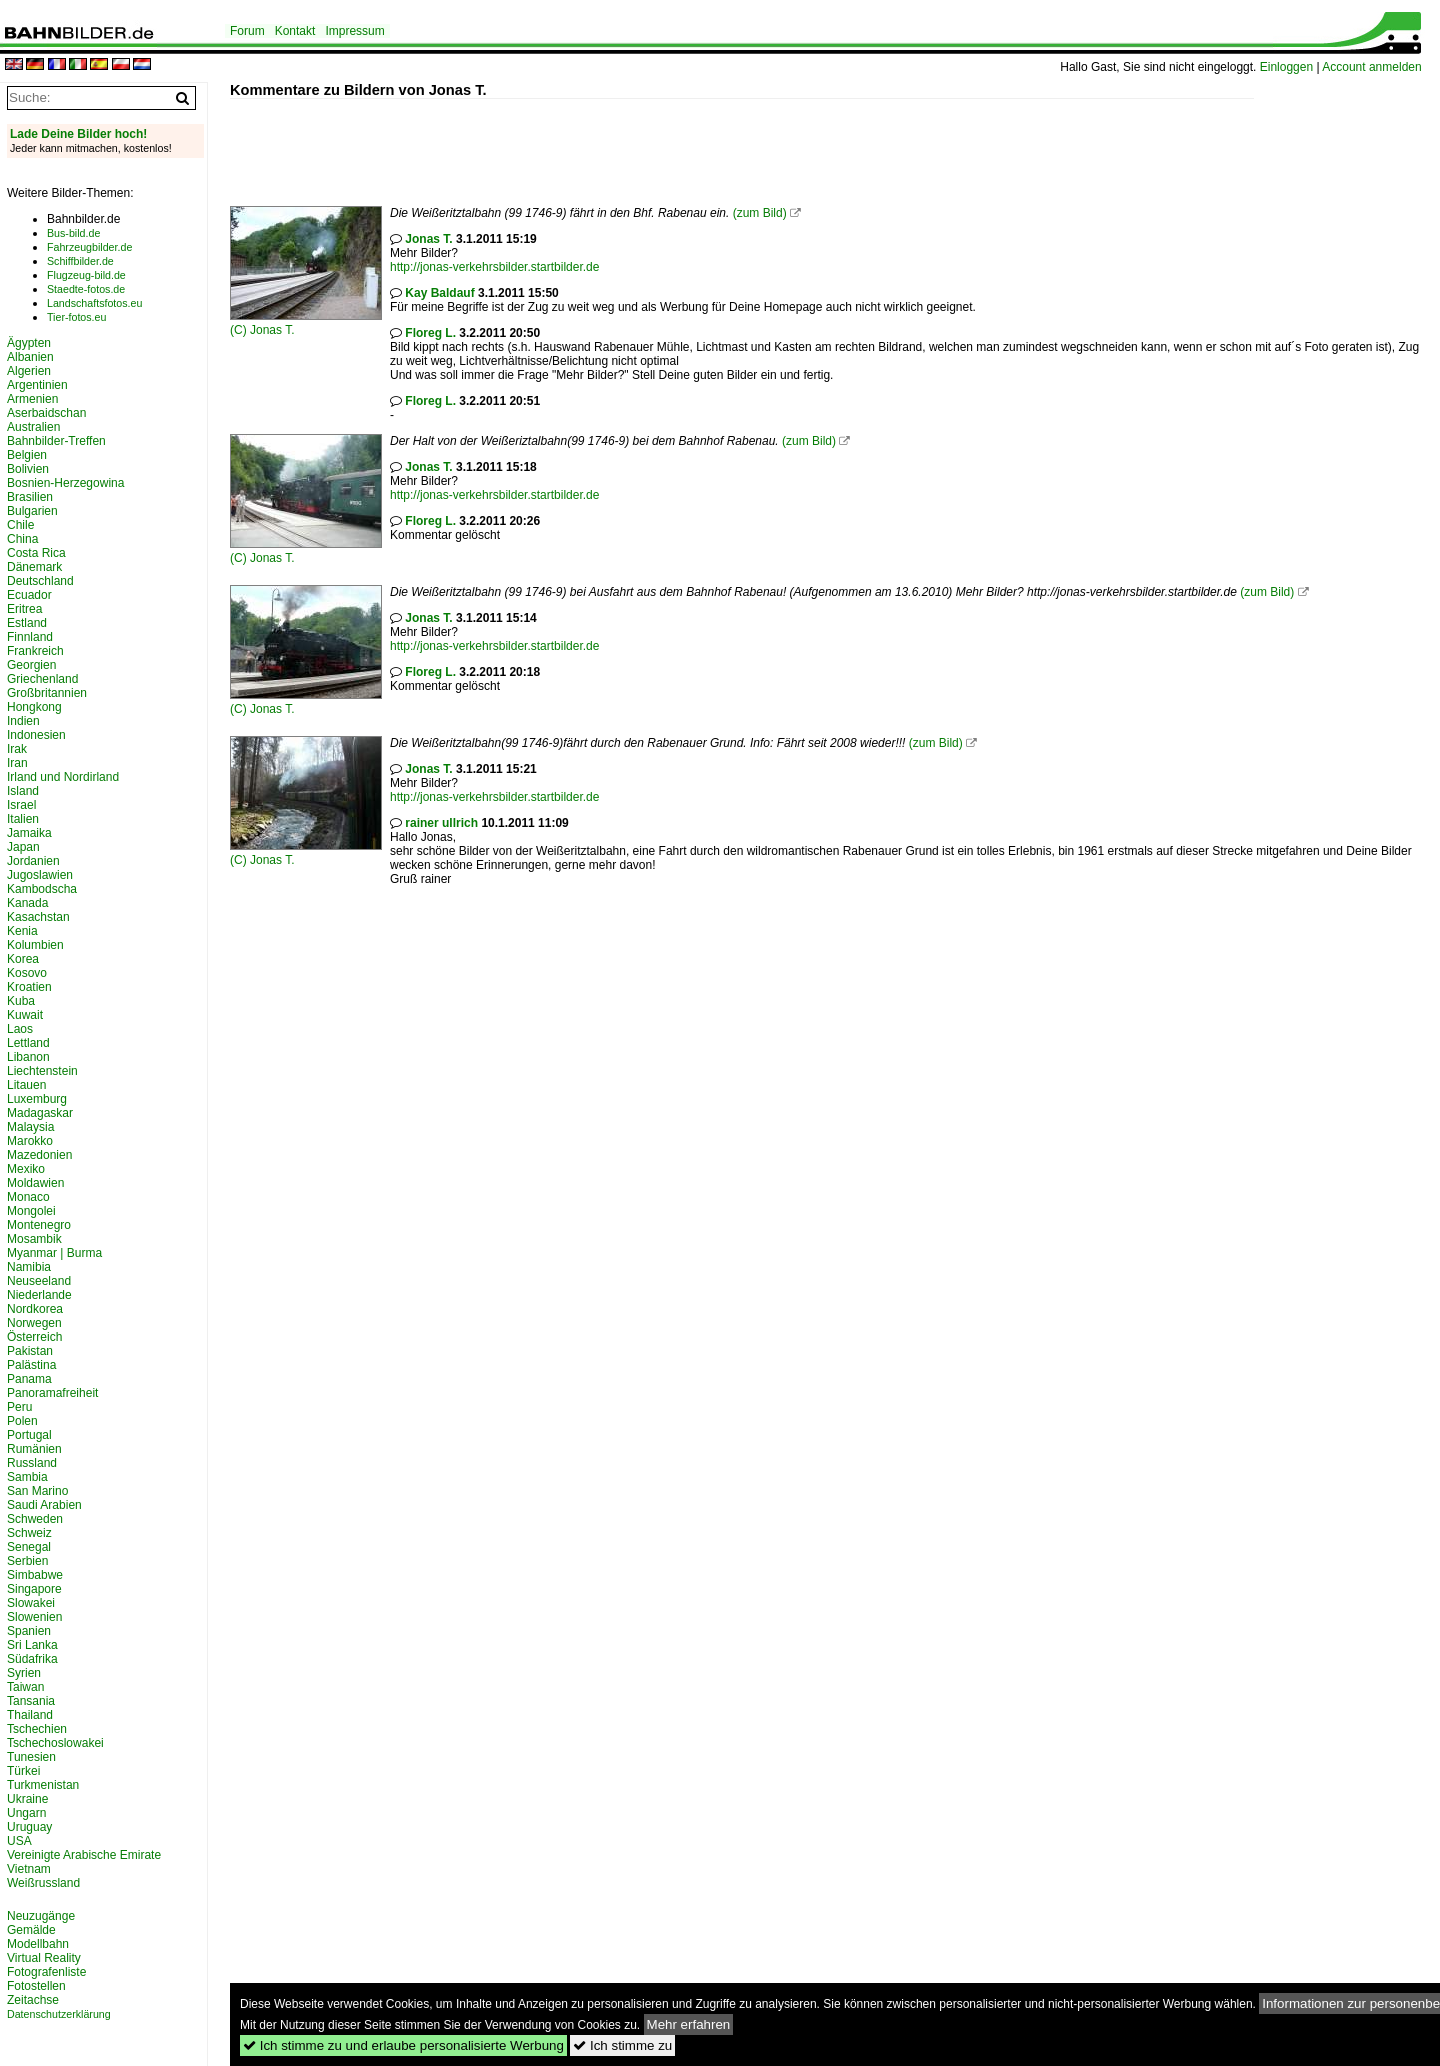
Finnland (30, 637)
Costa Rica (36, 553)
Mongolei (31, 1211)
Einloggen (1286, 67)
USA (19, 1841)
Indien (23, 721)
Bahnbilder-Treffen (56, 441)
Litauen (26, 1085)
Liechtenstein (42, 1071)
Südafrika (32, 1659)
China (22, 539)
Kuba (21, 1001)
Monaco (28, 1197)
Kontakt (295, 31)
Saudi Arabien (44, 1505)
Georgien (31, 665)
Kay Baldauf (439, 293)
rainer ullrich (441, 823)
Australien (33, 427)
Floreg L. (430, 333)
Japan (23, 847)
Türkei (23, 1771)
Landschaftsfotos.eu (94, 303)
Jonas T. (272, 330)
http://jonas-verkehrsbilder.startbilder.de (494, 267)
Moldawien (35, 1183)
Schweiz (29, 1533)
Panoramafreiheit (52, 1393)
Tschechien (37, 1729)
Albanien (30, 357)
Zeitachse (33, 2000)
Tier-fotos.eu (76, 317)
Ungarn (26, 1813)
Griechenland (42, 679)
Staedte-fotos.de (86, 289)
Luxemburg (37, 1099)
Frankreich (35, 651)
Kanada (27, 903)
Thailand (30, 1715)
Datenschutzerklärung (59, 2014)
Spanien (29, 1631)
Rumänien (34, 1449)
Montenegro (39, 1225)
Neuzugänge (41, 1916)
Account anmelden (1371, 67)
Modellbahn (38, 1944)
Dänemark (34, 567)
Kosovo (27, 973)
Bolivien (28, 469)
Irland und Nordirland (63, 777)
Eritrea (24, 609)
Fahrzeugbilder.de (89, 247)
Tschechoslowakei (55, 1743)
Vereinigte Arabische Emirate (84, 1855)
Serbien (27, 1561)
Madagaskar (40, 1113)
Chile (20, 525)
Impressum (354, 31)
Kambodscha (42, 889)
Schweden (35, 1519)
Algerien (29, 371)
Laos (20, 1029)
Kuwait (25, 1015)
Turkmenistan (43, 1785)
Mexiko (26, 1169)
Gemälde (31, 1930)
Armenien (32, 399)
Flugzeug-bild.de (86, 275)
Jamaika (29, 833)
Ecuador (29, 595)
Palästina (31, 1365)
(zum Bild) (760, 213)
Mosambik (34, 1239)
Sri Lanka (32, 1645)
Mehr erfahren (689, 2024)
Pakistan (30, 1351)
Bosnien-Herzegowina (65, 483)
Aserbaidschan (46, 413)
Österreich (34, 1337)
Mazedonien (39, 1155)
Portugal (29, 1435)
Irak (17, 749)
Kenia (22, 931)
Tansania (31, 1701)
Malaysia (30, 1127)
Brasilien (30, 497)
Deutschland (40, 581)
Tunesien (31, 1757)
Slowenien (34, 1617)
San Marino (37, 1491)
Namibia (29, 1267)
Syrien (24, 1673)
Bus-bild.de (73, 233)
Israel (21, 805)
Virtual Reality (44, 1958)
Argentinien (37, 385)
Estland (27, 623)
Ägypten (29, 343)
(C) (240, 330)
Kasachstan (38, 917)
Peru (19, 1407)
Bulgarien (32, 511)
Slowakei (31, 1603)
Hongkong (34, 707)
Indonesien (36, 735)
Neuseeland (39, 1281)
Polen (22, 1421)
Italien (23, 819)
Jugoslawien (40, 875)
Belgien (27, 455)
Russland (32, 1463)
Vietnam (29, 1869)
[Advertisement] (594, 144)
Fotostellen (36, 1986)
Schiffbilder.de (80, 261)
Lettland (28, 1043)
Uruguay (29, 1827)
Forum (247, 31)
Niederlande (39, 1295)
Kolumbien (35, 945)
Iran (17, 763)
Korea (23, 959)
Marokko (30, 1141)
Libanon (28, 1057)
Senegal (29, 1547)
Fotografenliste (46, 1972)
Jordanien (33, 861)
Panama (29, 1379)
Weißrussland (43, 1883)
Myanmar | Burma (54, 1253)
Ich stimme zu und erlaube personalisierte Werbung (403, 2045)
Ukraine (27, 1799)
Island (23, 791)
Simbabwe (35, 1575)
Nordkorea (35, 1309)
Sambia (27, 1477)
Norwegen (34, 1323)
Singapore (34, 1589)
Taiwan (25, 1687)
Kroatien (29, 987)
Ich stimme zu (622, 2045)
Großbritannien (47, 693)
